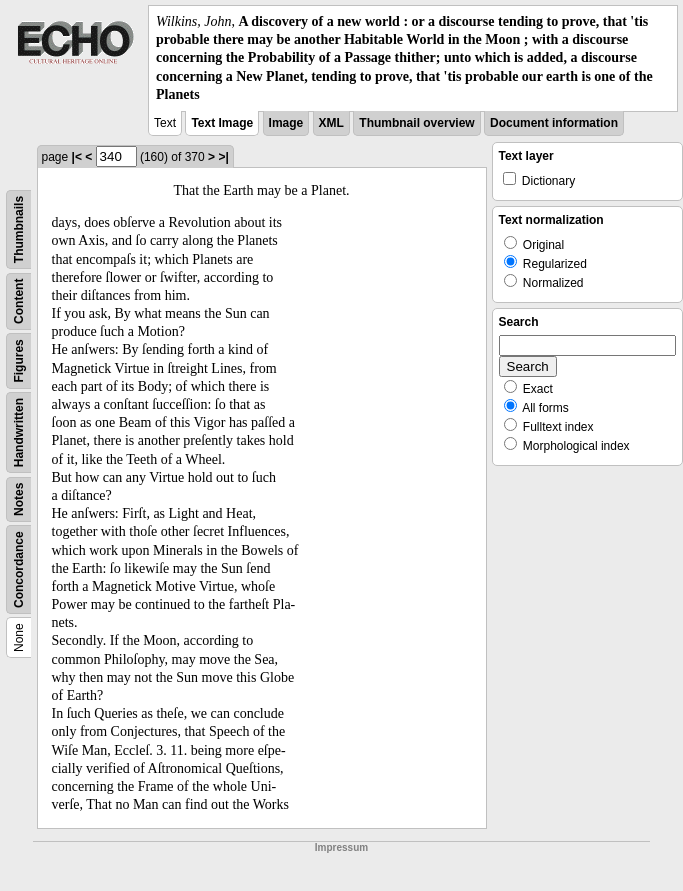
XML (331, 123)
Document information (554, 123)
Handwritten (19, 432)
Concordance (19, 569)
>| (223, 157)
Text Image (222, 123)
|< (77, 157)
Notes (19, 499)
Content (19, 300)
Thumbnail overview (416, 123)
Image (286, 123)
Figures (19, 360)
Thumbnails (19, 229)
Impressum (341, 847)
